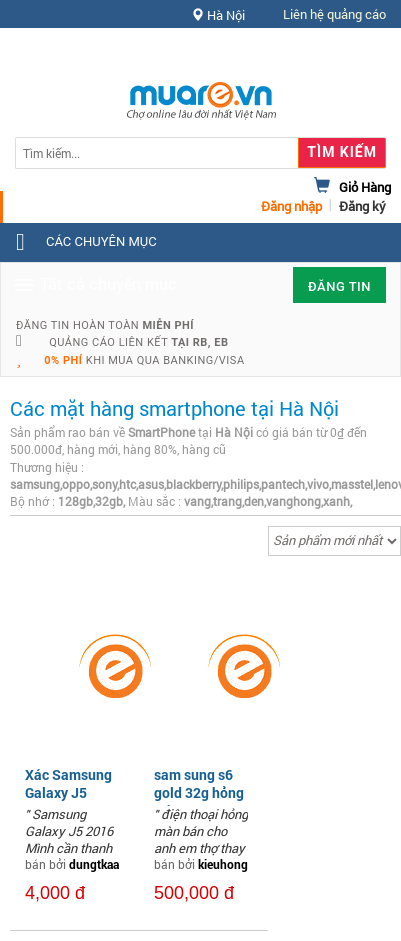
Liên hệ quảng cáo (334, 14)
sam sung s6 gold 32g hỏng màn (199, 792)
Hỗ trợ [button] (350, 54)
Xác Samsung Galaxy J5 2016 (68, 792)
